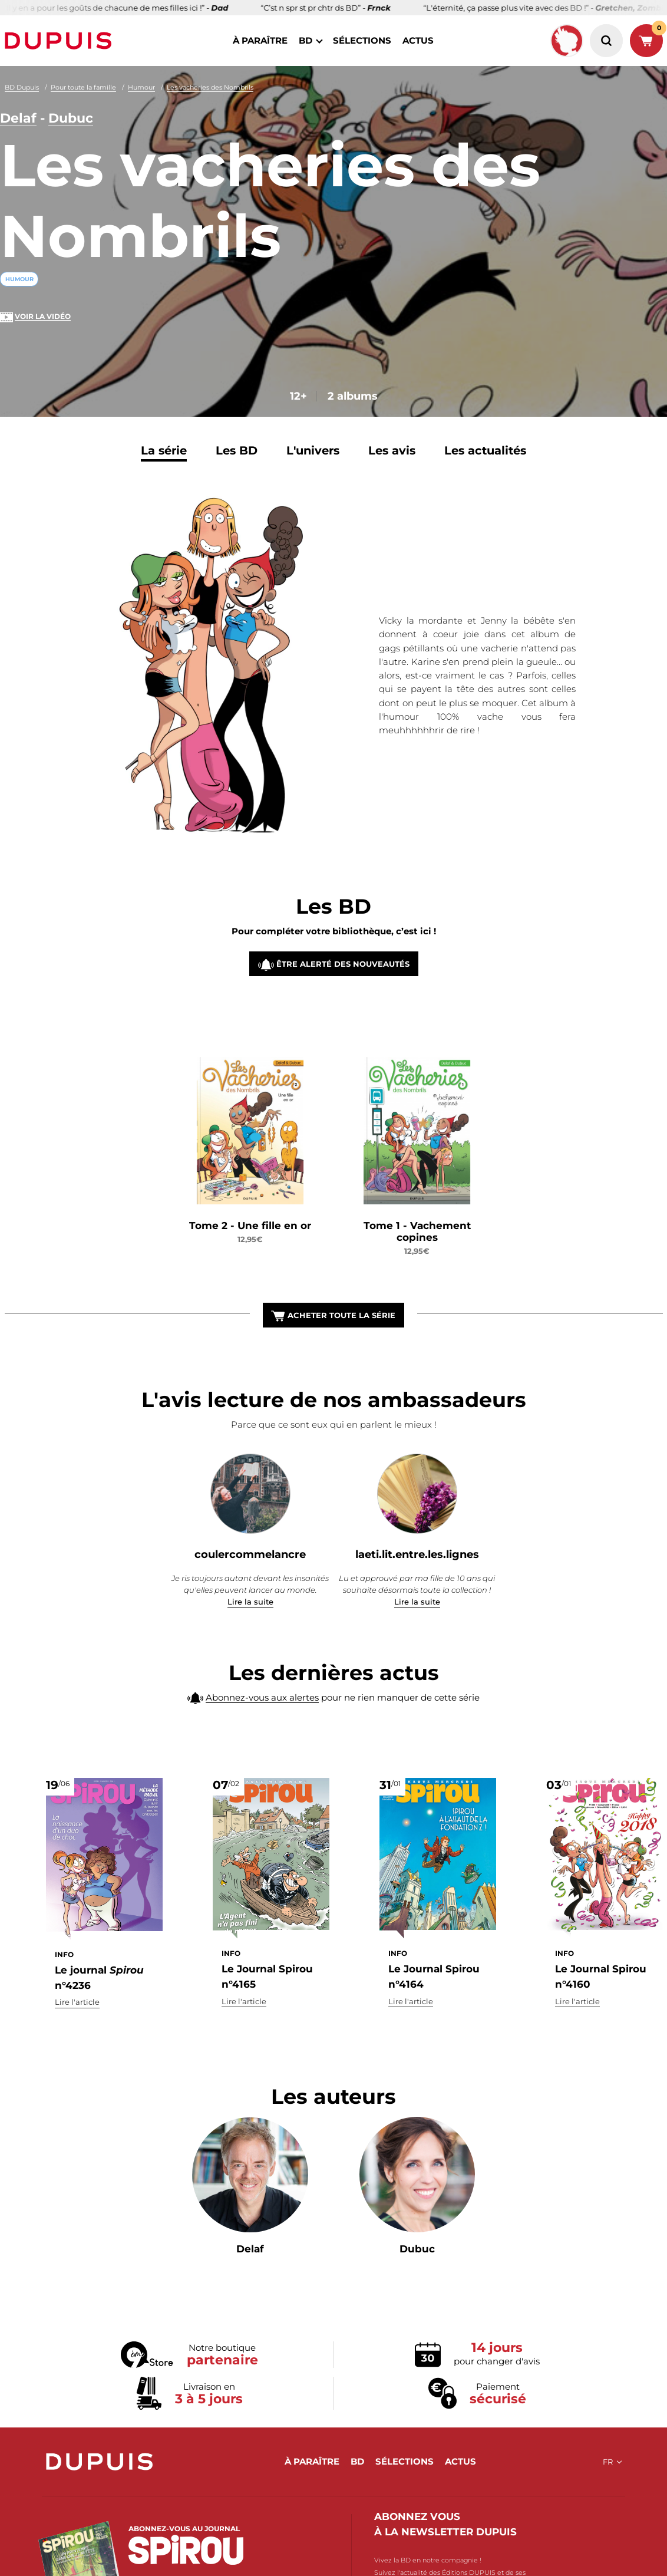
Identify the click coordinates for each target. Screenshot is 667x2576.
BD (305, 40)
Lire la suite (250, 1601)
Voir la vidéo (43, 316)
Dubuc (70, 118)
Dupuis (61, 41)
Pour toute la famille (83, 87)
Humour (141, 87)
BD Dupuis (22, 87)
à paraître (260, 40)
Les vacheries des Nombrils (210, 87)
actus (418, 40)
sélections (362, 40)
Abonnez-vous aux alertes (262, 1721)
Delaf (18, 118)
